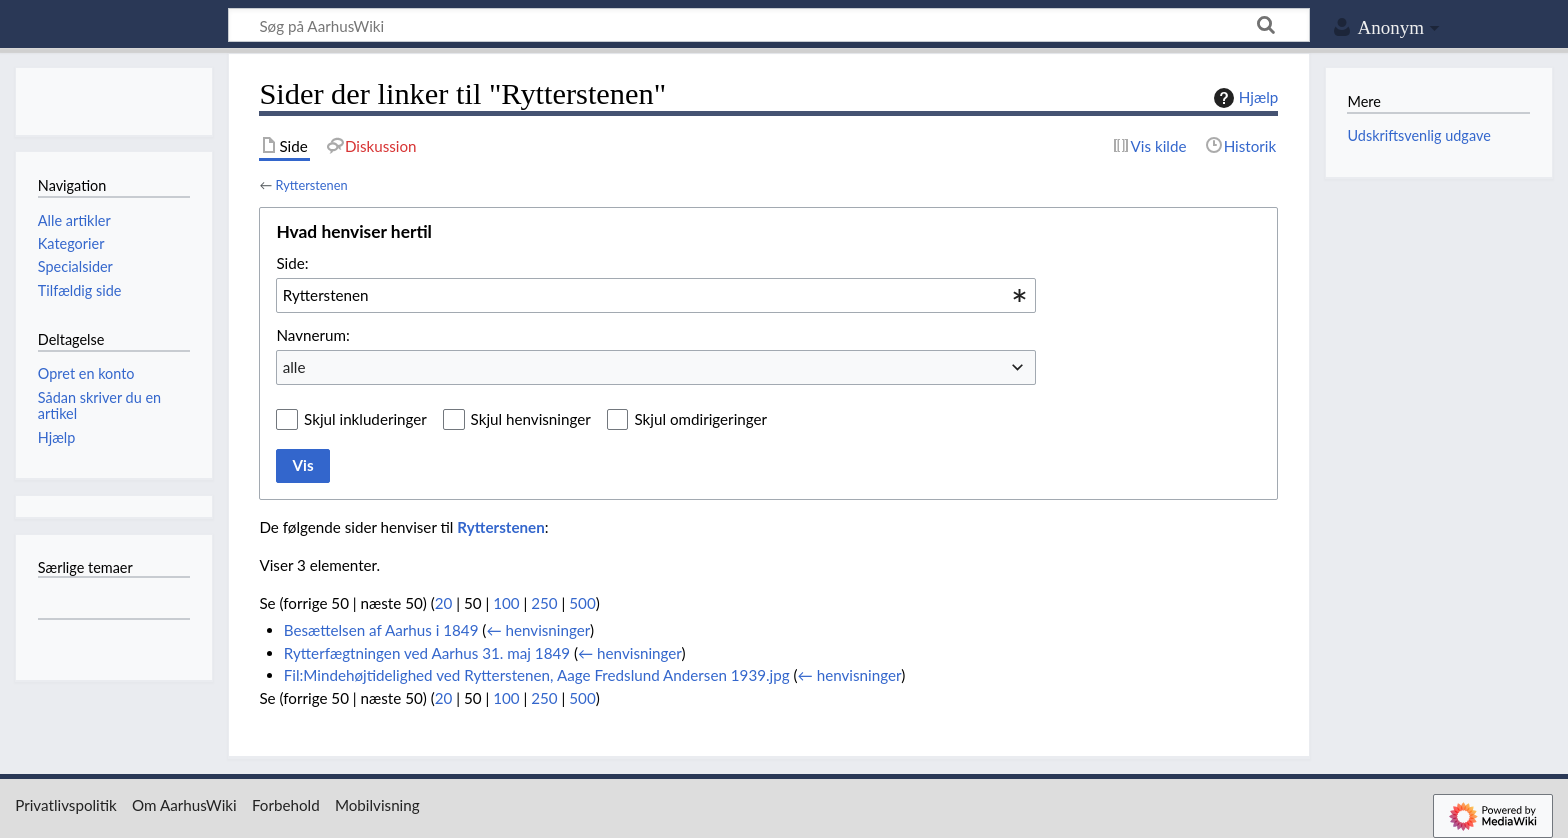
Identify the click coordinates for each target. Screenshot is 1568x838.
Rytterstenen (311, 185)
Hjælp (1243, 98)
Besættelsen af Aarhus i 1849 (381, 630)
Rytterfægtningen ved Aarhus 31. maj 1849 (427, 653)
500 (582, 603)
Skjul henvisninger (531, 419)
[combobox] (656, 295)
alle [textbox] (294, 367)
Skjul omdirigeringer (700, 419)
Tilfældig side (80, 290)
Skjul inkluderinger (365, 419)
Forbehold (286, 805)
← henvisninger (538, 630)
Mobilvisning (377, 805)
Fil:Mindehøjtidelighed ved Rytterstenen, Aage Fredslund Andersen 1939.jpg (537, 675)
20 (444, 603)
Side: (292, 263)
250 (544, 603)
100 (506, 603)
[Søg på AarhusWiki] (769, 25)
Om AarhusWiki (184, 805)
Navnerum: (312, 335)
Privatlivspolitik (66, 805)
